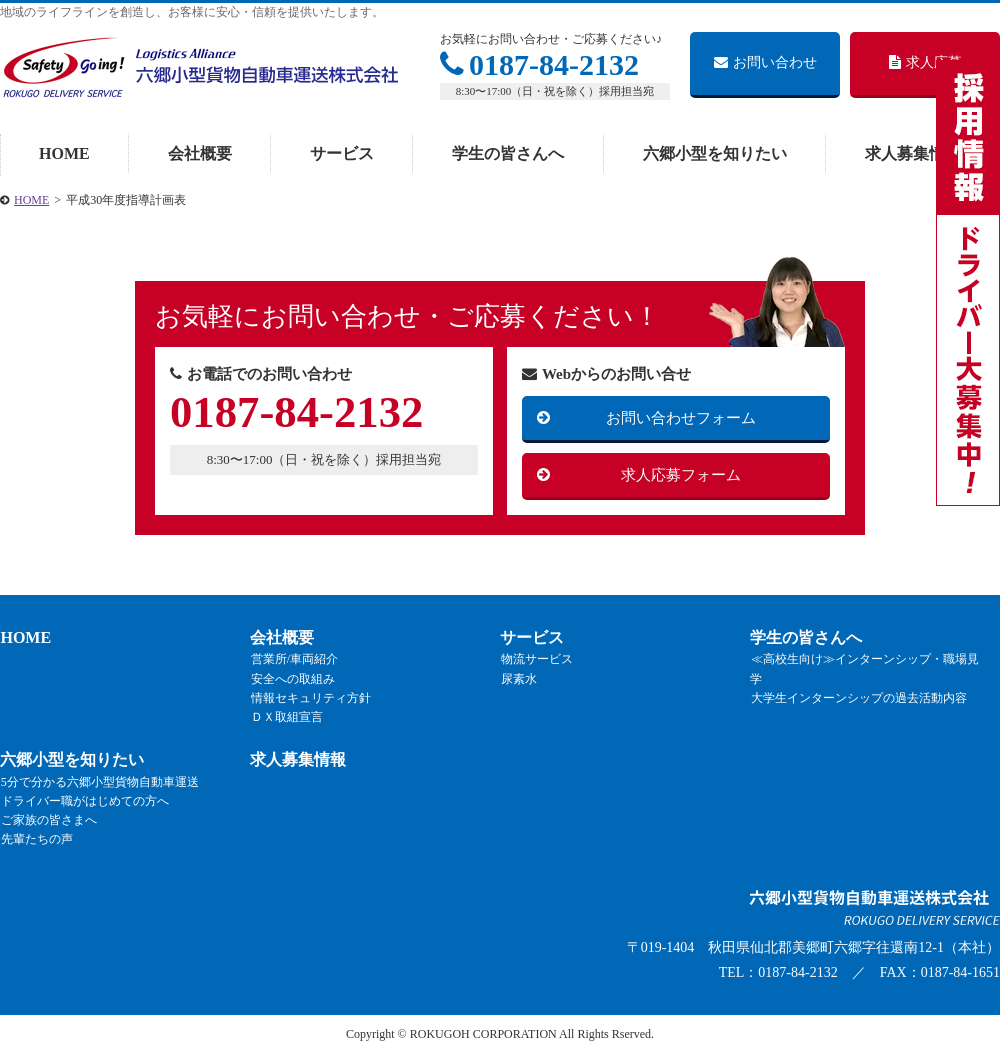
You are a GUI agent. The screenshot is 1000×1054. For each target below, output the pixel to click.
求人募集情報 (913, 153)
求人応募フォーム (681, 475)
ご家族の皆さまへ (48, 820)
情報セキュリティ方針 (310, 698)
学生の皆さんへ (508, 153)
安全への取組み (292, 679)
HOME (64, 153)
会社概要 (200, 153)
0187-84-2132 (539, 64)
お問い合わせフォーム (681, 418)
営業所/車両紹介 (293, 660)
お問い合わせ (765, 62)
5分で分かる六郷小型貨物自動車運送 (99, 782)
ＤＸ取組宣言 (286, 717)
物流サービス (536, 660)
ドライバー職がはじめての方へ (84, 801)
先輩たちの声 (36, 840)
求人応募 (925, 62)
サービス (342, 153)
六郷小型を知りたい (715, 153)
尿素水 (518, 679)
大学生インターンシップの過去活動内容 (858, 698)
